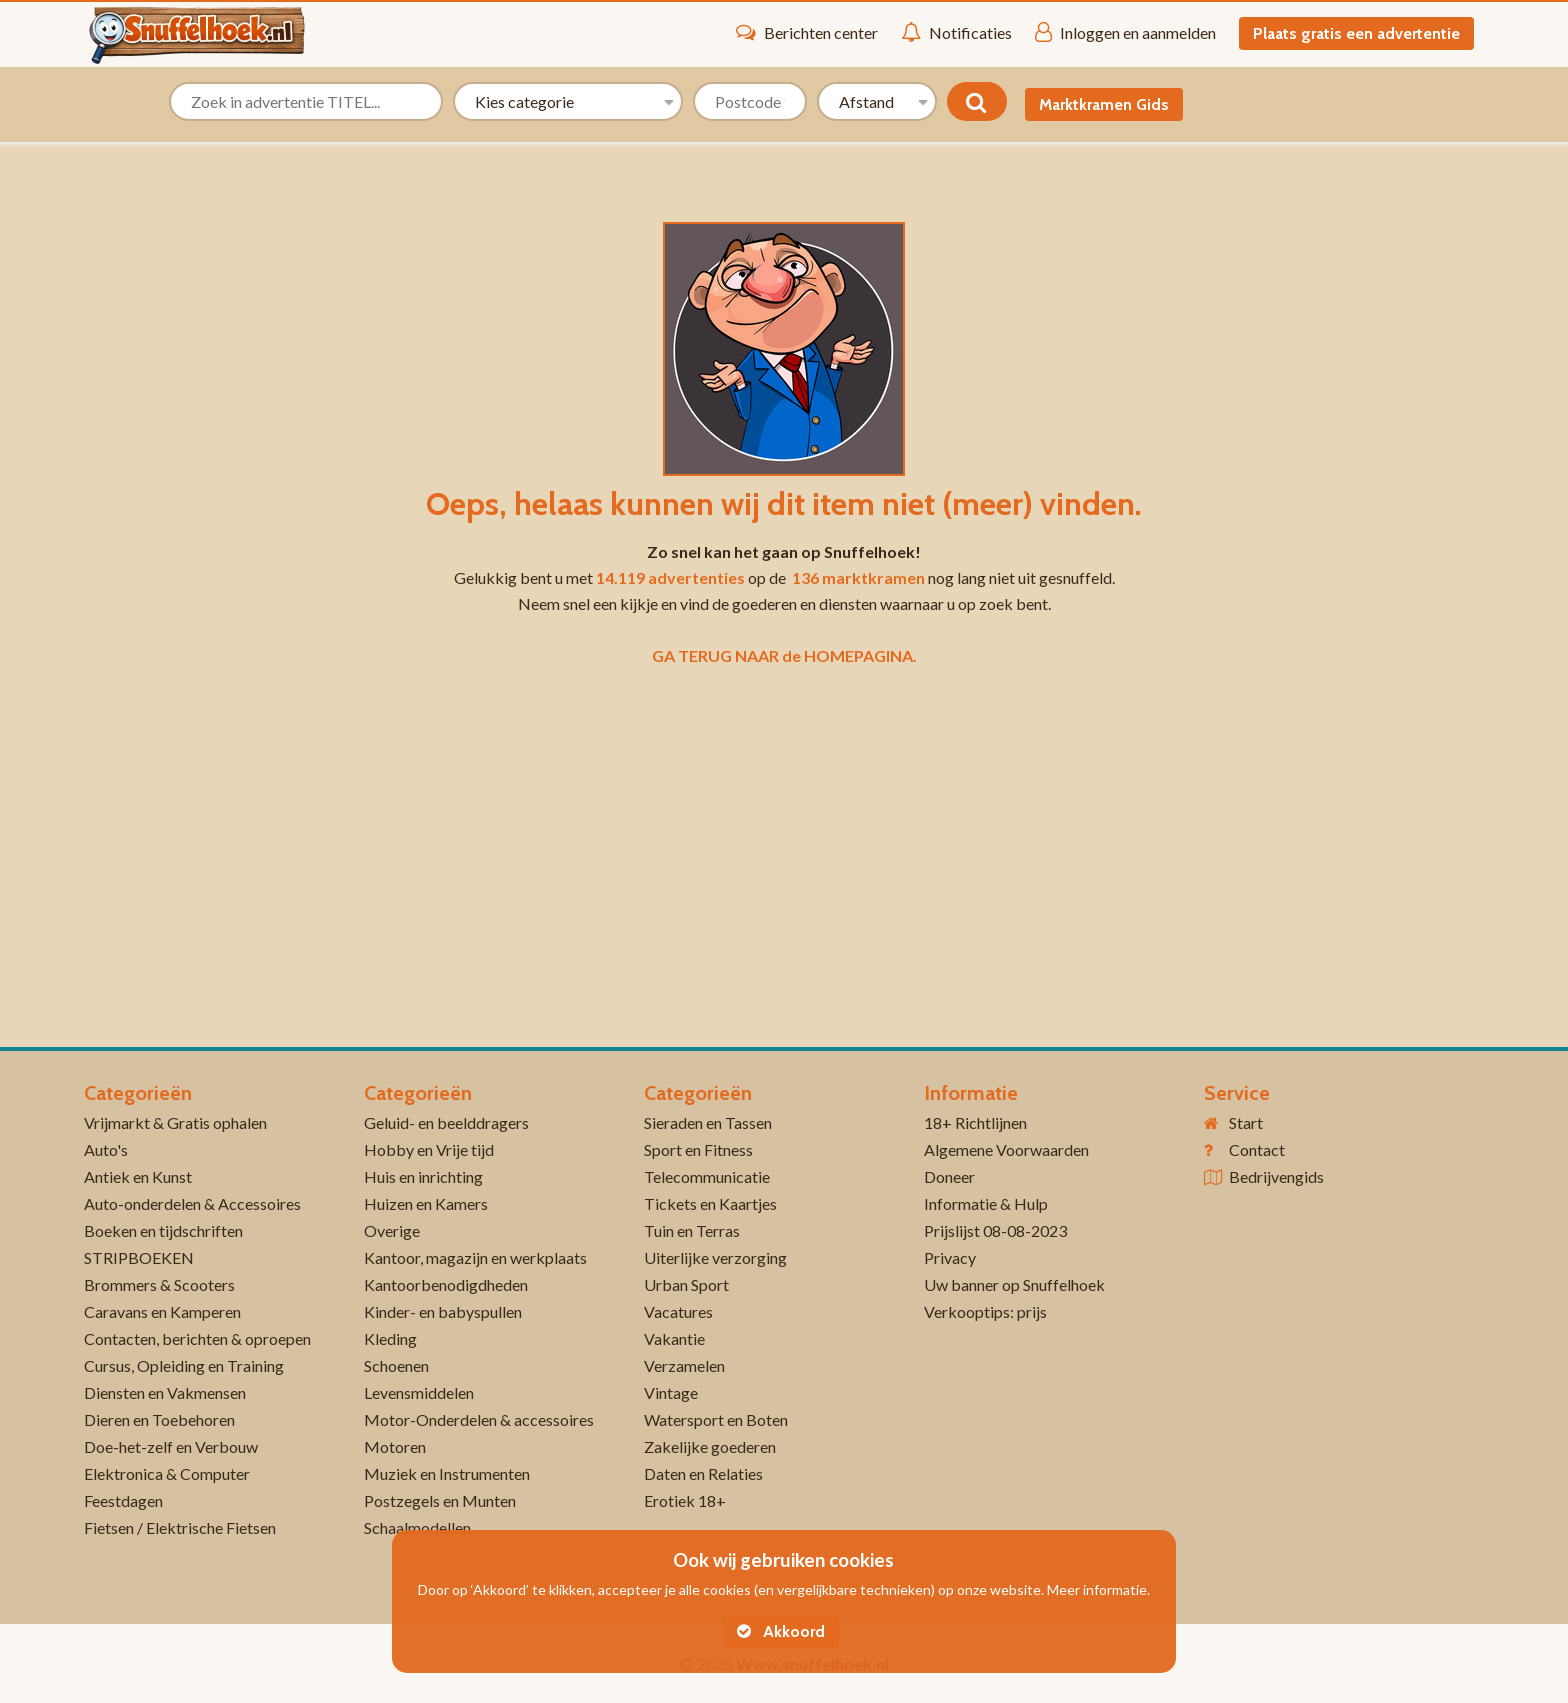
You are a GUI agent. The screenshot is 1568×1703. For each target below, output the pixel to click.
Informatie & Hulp (986, 1203)
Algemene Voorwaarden (1006, 1149)
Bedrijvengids (1276, 1176)
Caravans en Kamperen (162, 1311)
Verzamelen (684, 1365)
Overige (392, 1230)
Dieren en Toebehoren (159, 1419)
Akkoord (781, 1631)
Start (1246, 1122)
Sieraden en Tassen (708, 1122)
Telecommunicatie (707, 1176)
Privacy (950, 1257)
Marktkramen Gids (1104, 104)
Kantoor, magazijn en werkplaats (475, 1257)
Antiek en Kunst (138, 1176)
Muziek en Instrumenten (447, 1473)
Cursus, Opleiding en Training (184, 1365)
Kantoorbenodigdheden (446, 1284)
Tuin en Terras (692, 1230)
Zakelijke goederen (710, 1446)
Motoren (395, 1446)
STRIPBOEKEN (139, 1257)
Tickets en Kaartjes (710, 1203)
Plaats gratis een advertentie (1356, 33)
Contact (1257, 1149)
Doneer (949, 1176)
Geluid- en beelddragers (446, 1122)
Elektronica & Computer (167, 1473)
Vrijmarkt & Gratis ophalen (175, 1122)
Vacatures (678, 1311)
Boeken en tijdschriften (163, 1230)
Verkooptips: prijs (985, 1311)
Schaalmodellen (417, 1527)
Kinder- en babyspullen (443, 1311)
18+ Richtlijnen (975, 1122)
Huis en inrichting (423, 1176)
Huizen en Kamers (426, 1203)
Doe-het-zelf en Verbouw (171, 1446)
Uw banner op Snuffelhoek (1014, 1284)
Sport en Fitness (698, 1149)
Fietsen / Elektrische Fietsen (180, 1527)
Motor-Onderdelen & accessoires (479, 1419)
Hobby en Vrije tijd (429, 1149)
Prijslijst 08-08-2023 (995, 1230)
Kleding (390, 1338)
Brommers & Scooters (159, 1284)
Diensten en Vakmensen (165, 1392)
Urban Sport (686, 1284)
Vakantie (674, 1338)
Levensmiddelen (419, 1392)
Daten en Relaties (703, 1473)
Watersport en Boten (716, 1419)
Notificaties (956, 32)
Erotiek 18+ (685, 1500)
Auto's (106, 1149)
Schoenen (396, 1365)
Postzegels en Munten (440, 1500)
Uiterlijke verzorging (715, 1257)
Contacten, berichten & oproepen (197, 1338)
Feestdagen (123, 1500)
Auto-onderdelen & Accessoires (192, 1203)
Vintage (671, 1392)
